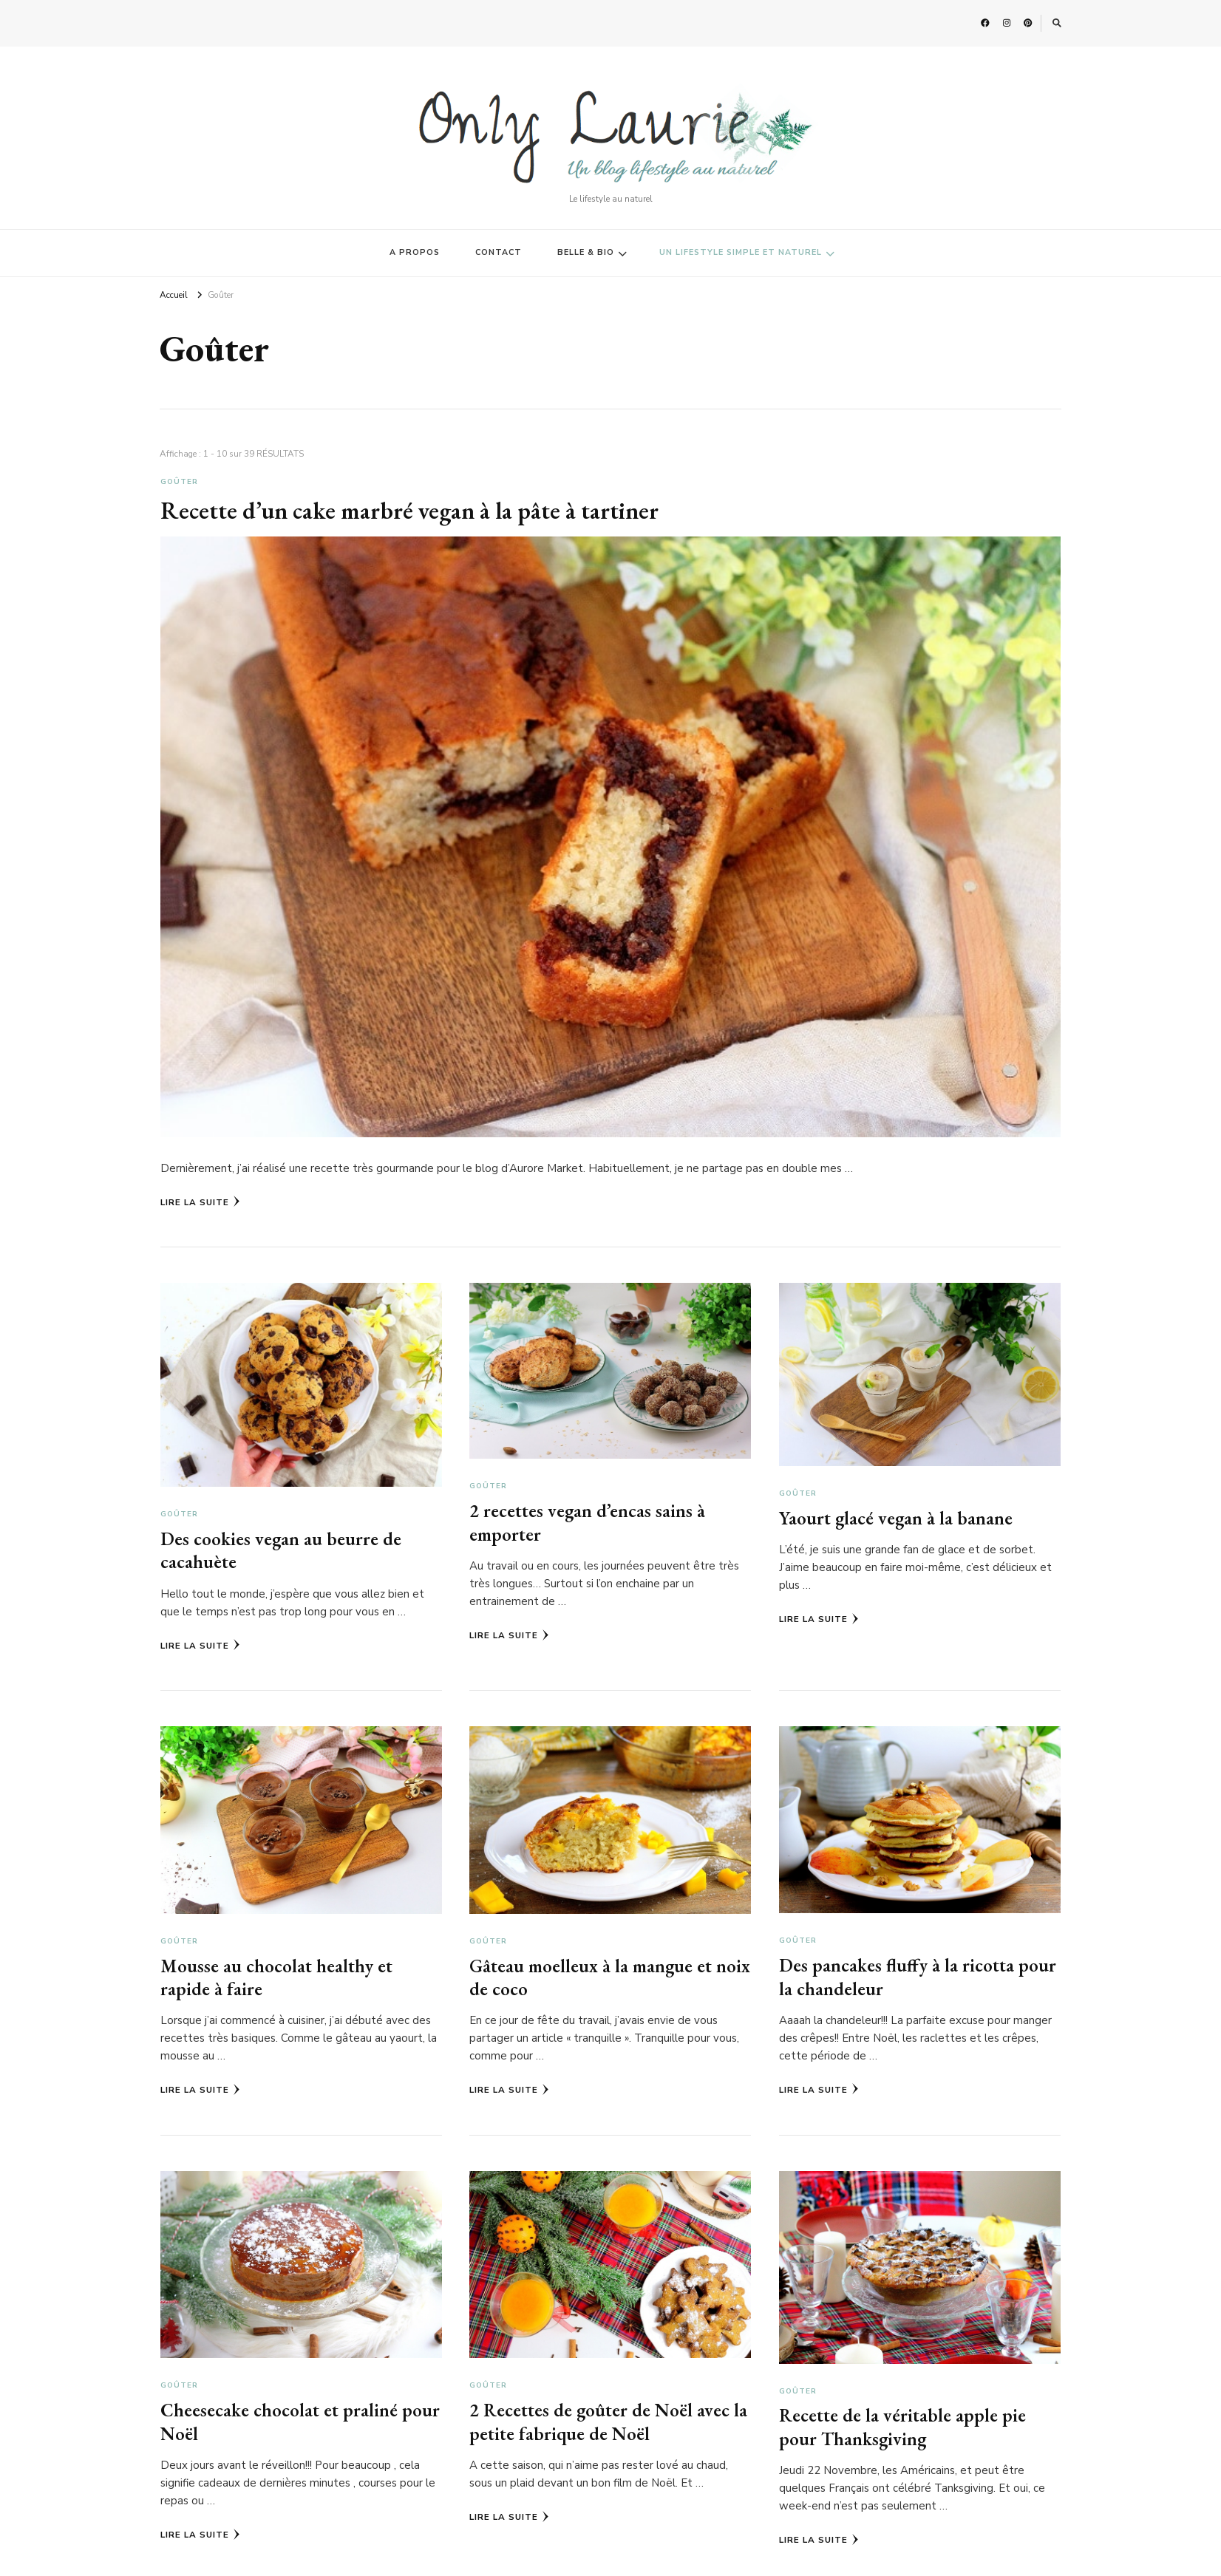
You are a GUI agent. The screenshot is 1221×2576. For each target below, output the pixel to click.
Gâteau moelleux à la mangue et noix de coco (610, 1977)
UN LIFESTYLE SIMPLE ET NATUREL (740, 252)
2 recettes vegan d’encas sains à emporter (587, 1522)
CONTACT (498, 252)
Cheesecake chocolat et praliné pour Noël (300, 2421)
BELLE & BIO (585, 252)
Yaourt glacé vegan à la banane (897, 1518)
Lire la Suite (200, 1201)
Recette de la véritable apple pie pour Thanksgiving (903, 2426)
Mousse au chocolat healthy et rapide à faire (276, 1977)
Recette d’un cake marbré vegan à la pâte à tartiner (417, 510)
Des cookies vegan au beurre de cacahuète (281, 1550)
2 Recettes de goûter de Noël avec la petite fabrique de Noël (609, 2421)
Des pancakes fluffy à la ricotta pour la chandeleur (918, 1976)
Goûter (179, 482)
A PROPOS (415, 252)
